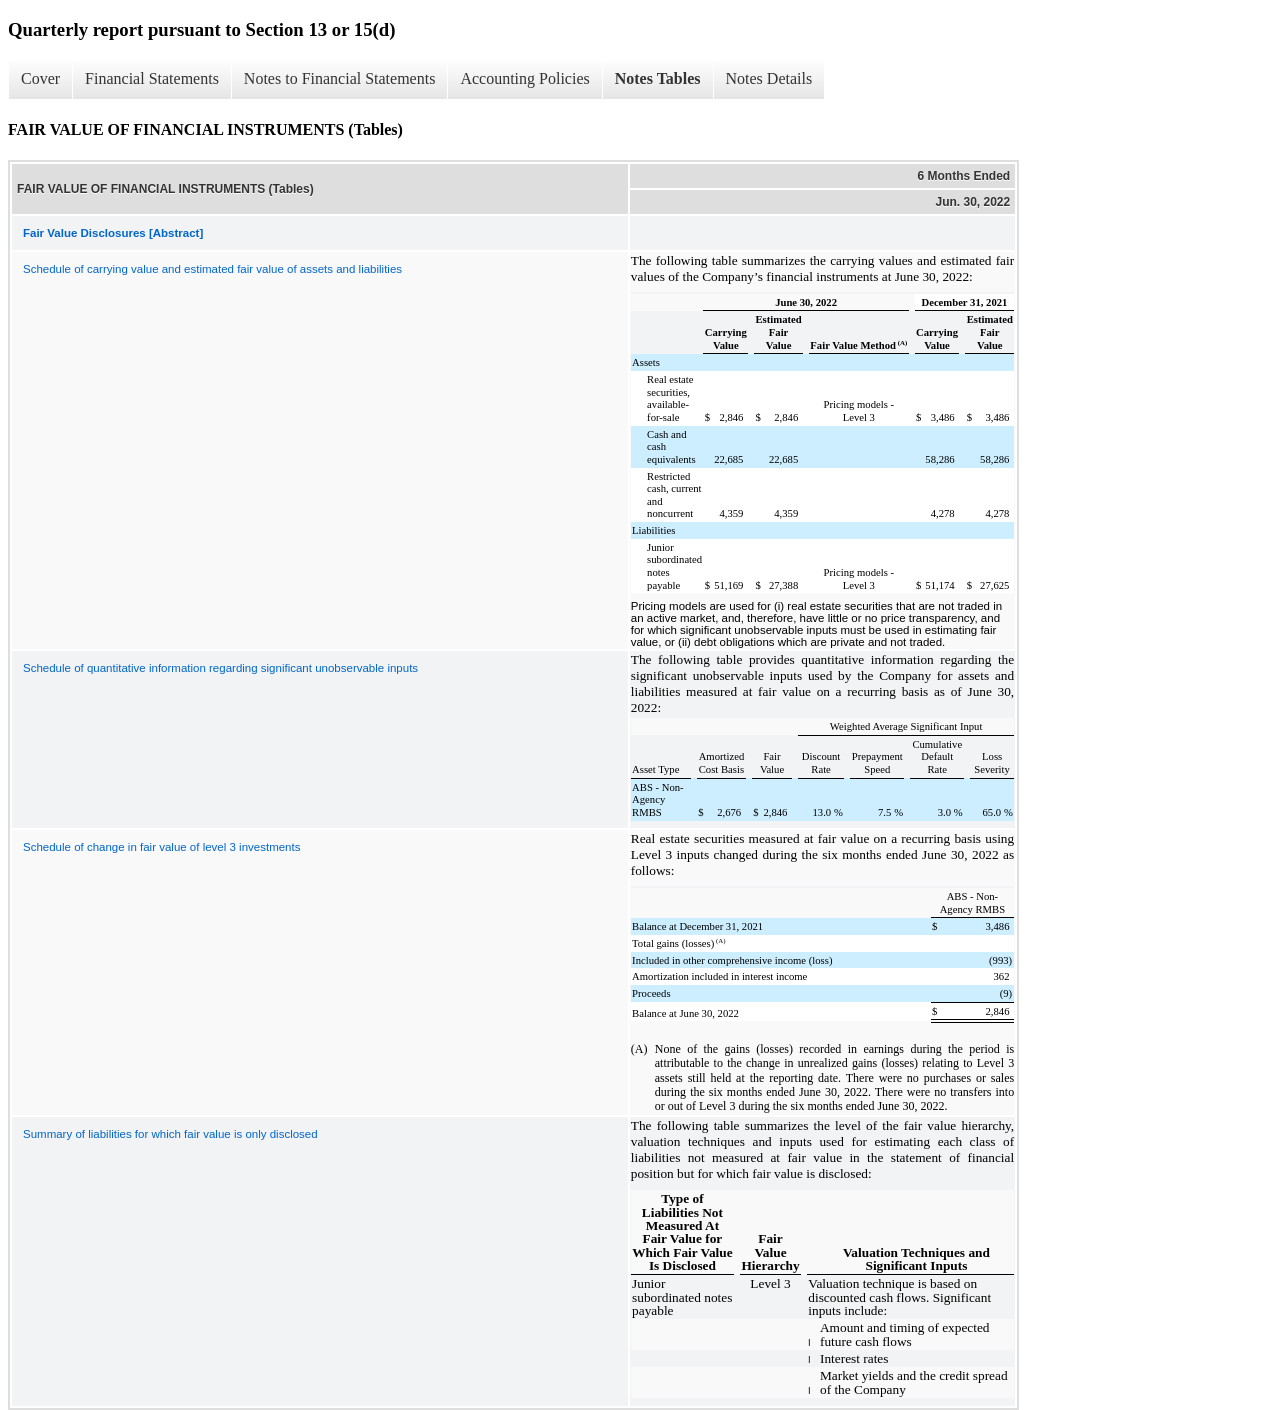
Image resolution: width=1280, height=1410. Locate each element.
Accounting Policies (524, 78)
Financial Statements (152, 78)
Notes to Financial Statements (340, 78)
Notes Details (769, 78)
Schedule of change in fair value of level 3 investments (161, 847)
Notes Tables (658, 78)
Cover (40, 78)
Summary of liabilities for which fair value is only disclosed (170, 1134)
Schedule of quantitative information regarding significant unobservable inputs (220, 668)
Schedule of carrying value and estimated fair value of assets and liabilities (212, 269)
